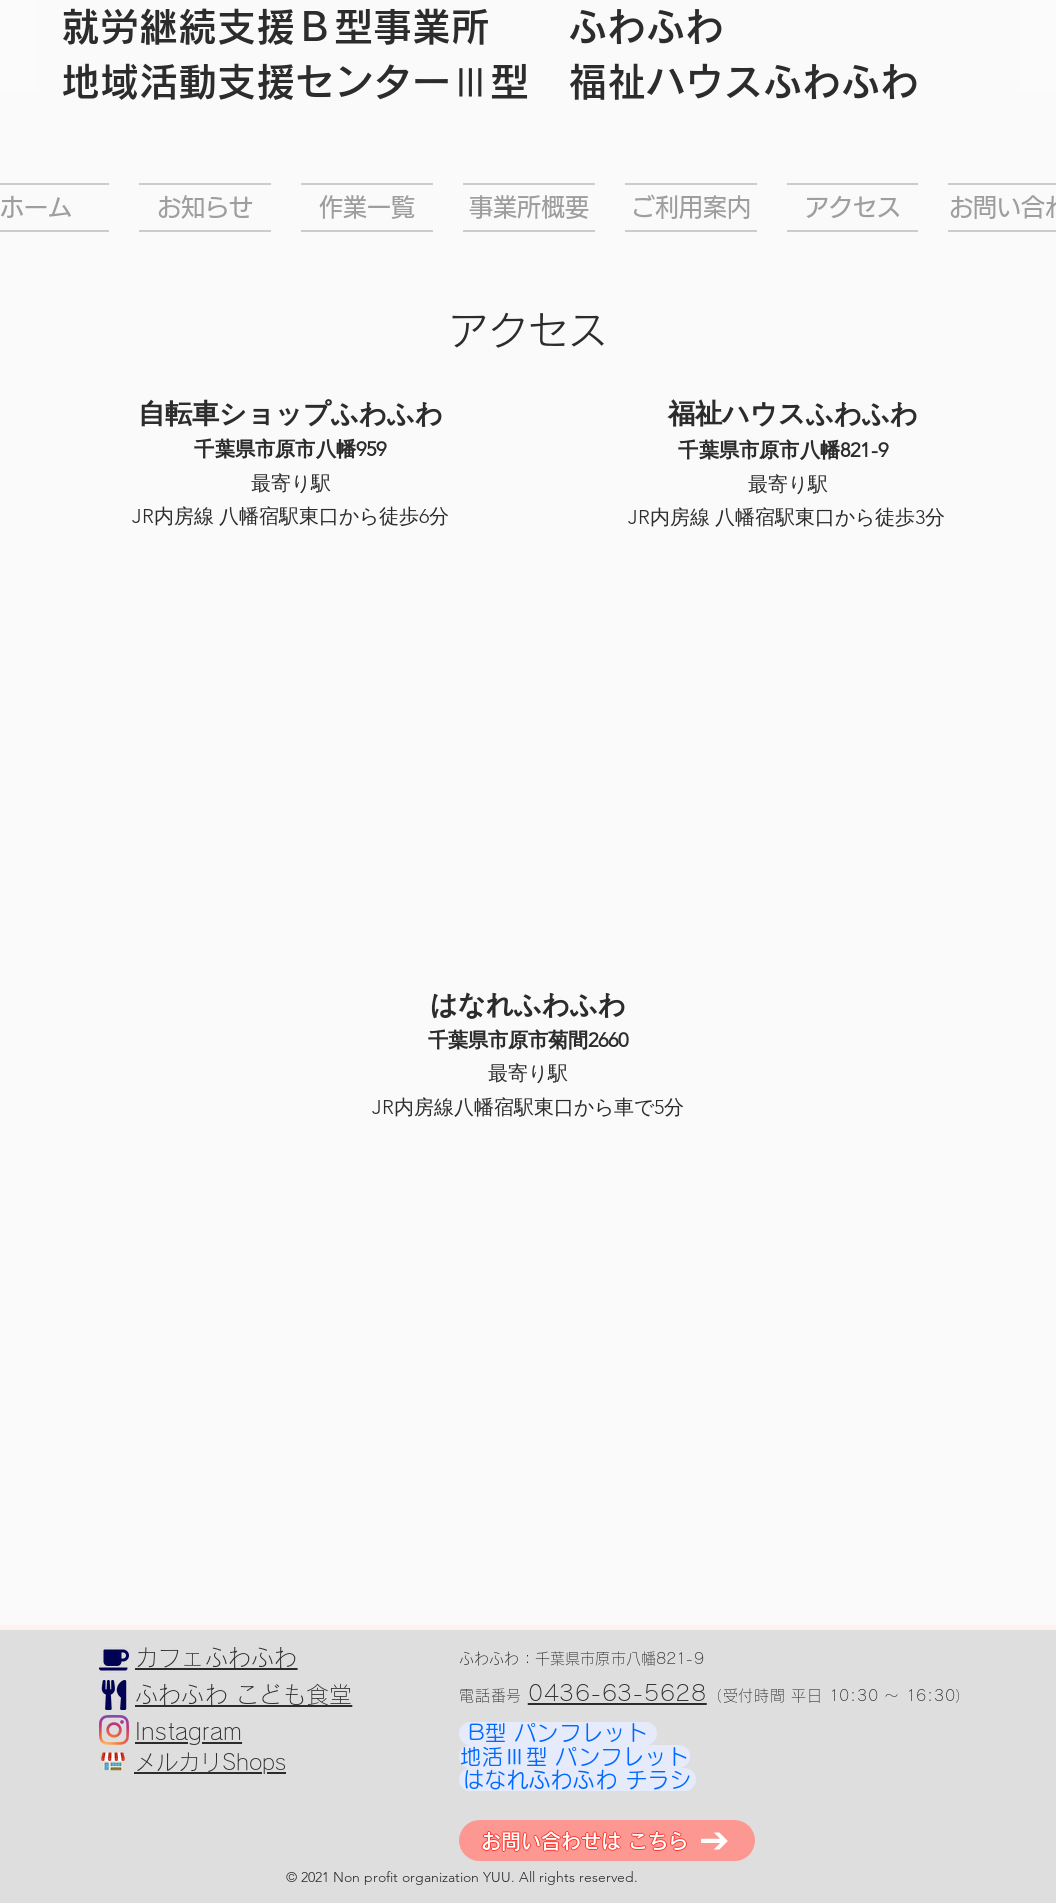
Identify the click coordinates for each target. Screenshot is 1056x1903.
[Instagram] (114, 1730)
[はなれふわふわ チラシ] (577, 1779)
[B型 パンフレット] (558, 1733)
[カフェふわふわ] (114, 1660)
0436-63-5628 (617, 1693)
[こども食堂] (114, 1695)
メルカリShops (210, 1762)
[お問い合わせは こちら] (607, 1840)
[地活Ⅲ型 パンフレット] (574, 1756)
